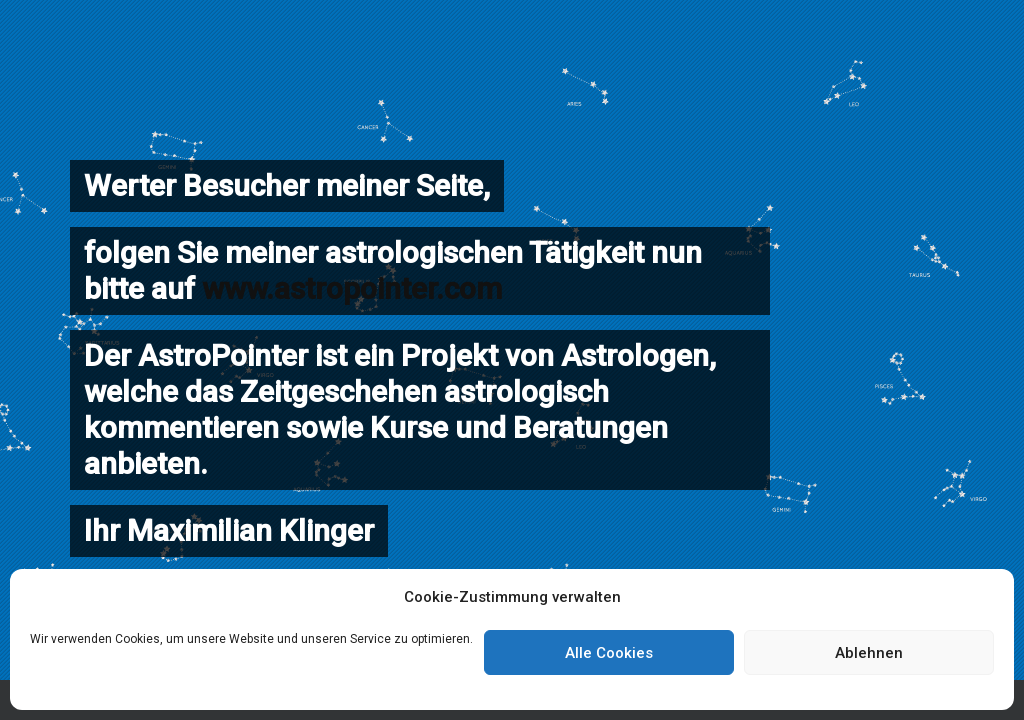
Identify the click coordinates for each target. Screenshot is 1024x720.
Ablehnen (869, 653)
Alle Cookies (609, 653)
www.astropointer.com (352, 288)
